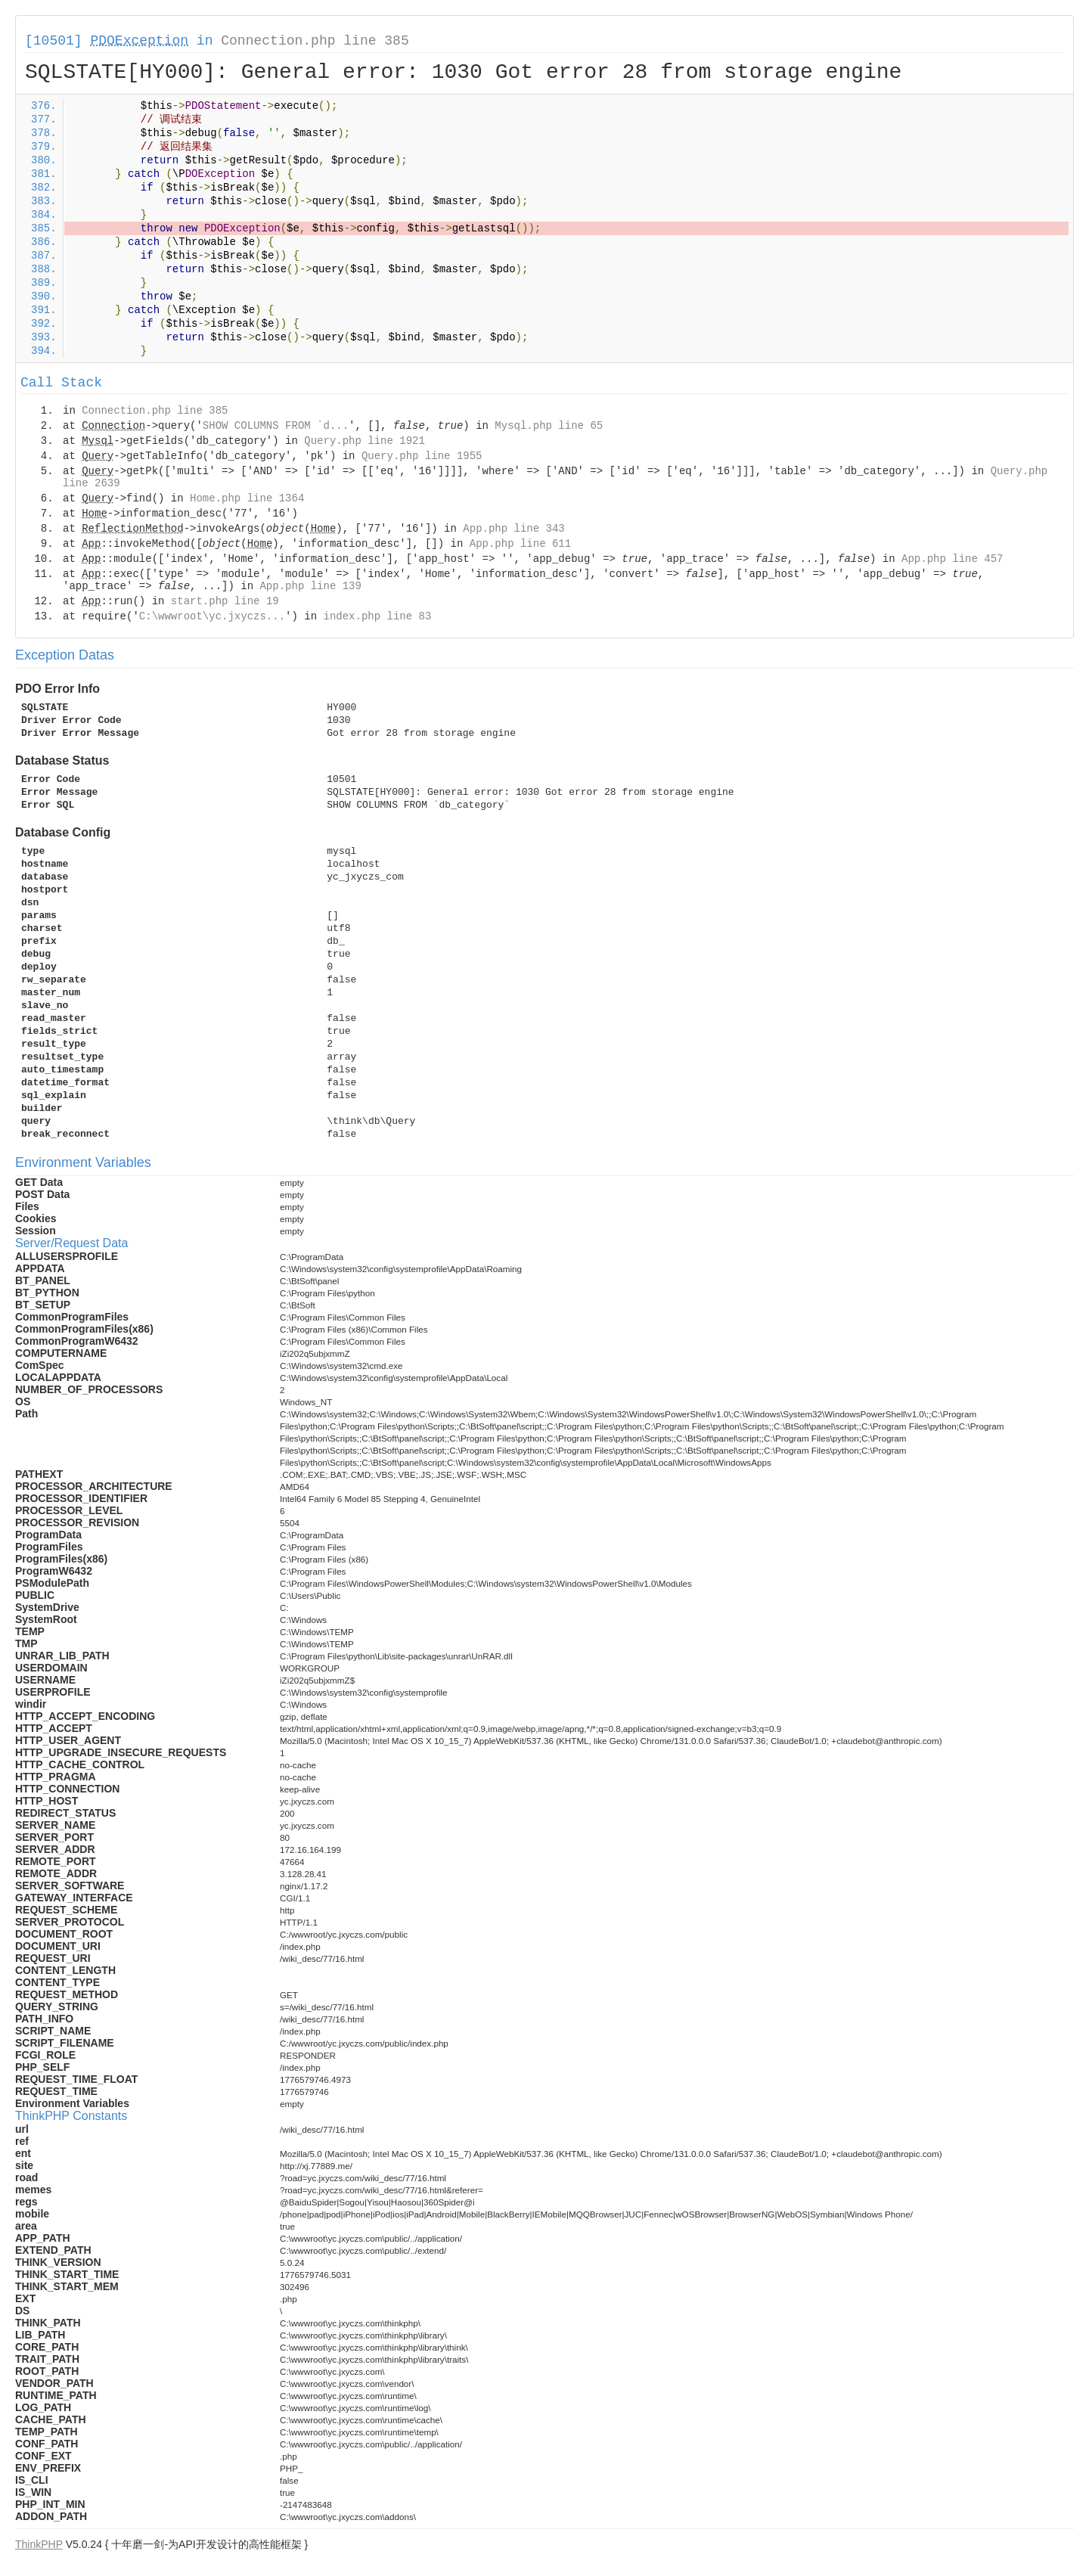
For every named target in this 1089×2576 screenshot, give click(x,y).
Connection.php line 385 (314, 40)
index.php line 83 (377, 616)
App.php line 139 (310, 586)
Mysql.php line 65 (549, 426)
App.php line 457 (952, 559)
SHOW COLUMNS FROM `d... (276, 426)
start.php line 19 (225, 601)
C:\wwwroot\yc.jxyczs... (212, 616)
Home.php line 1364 (247, 498)
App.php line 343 (513, 529)
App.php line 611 (520, 544)
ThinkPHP (39, 2544)
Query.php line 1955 (421, 456)
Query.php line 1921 (364, 441)
